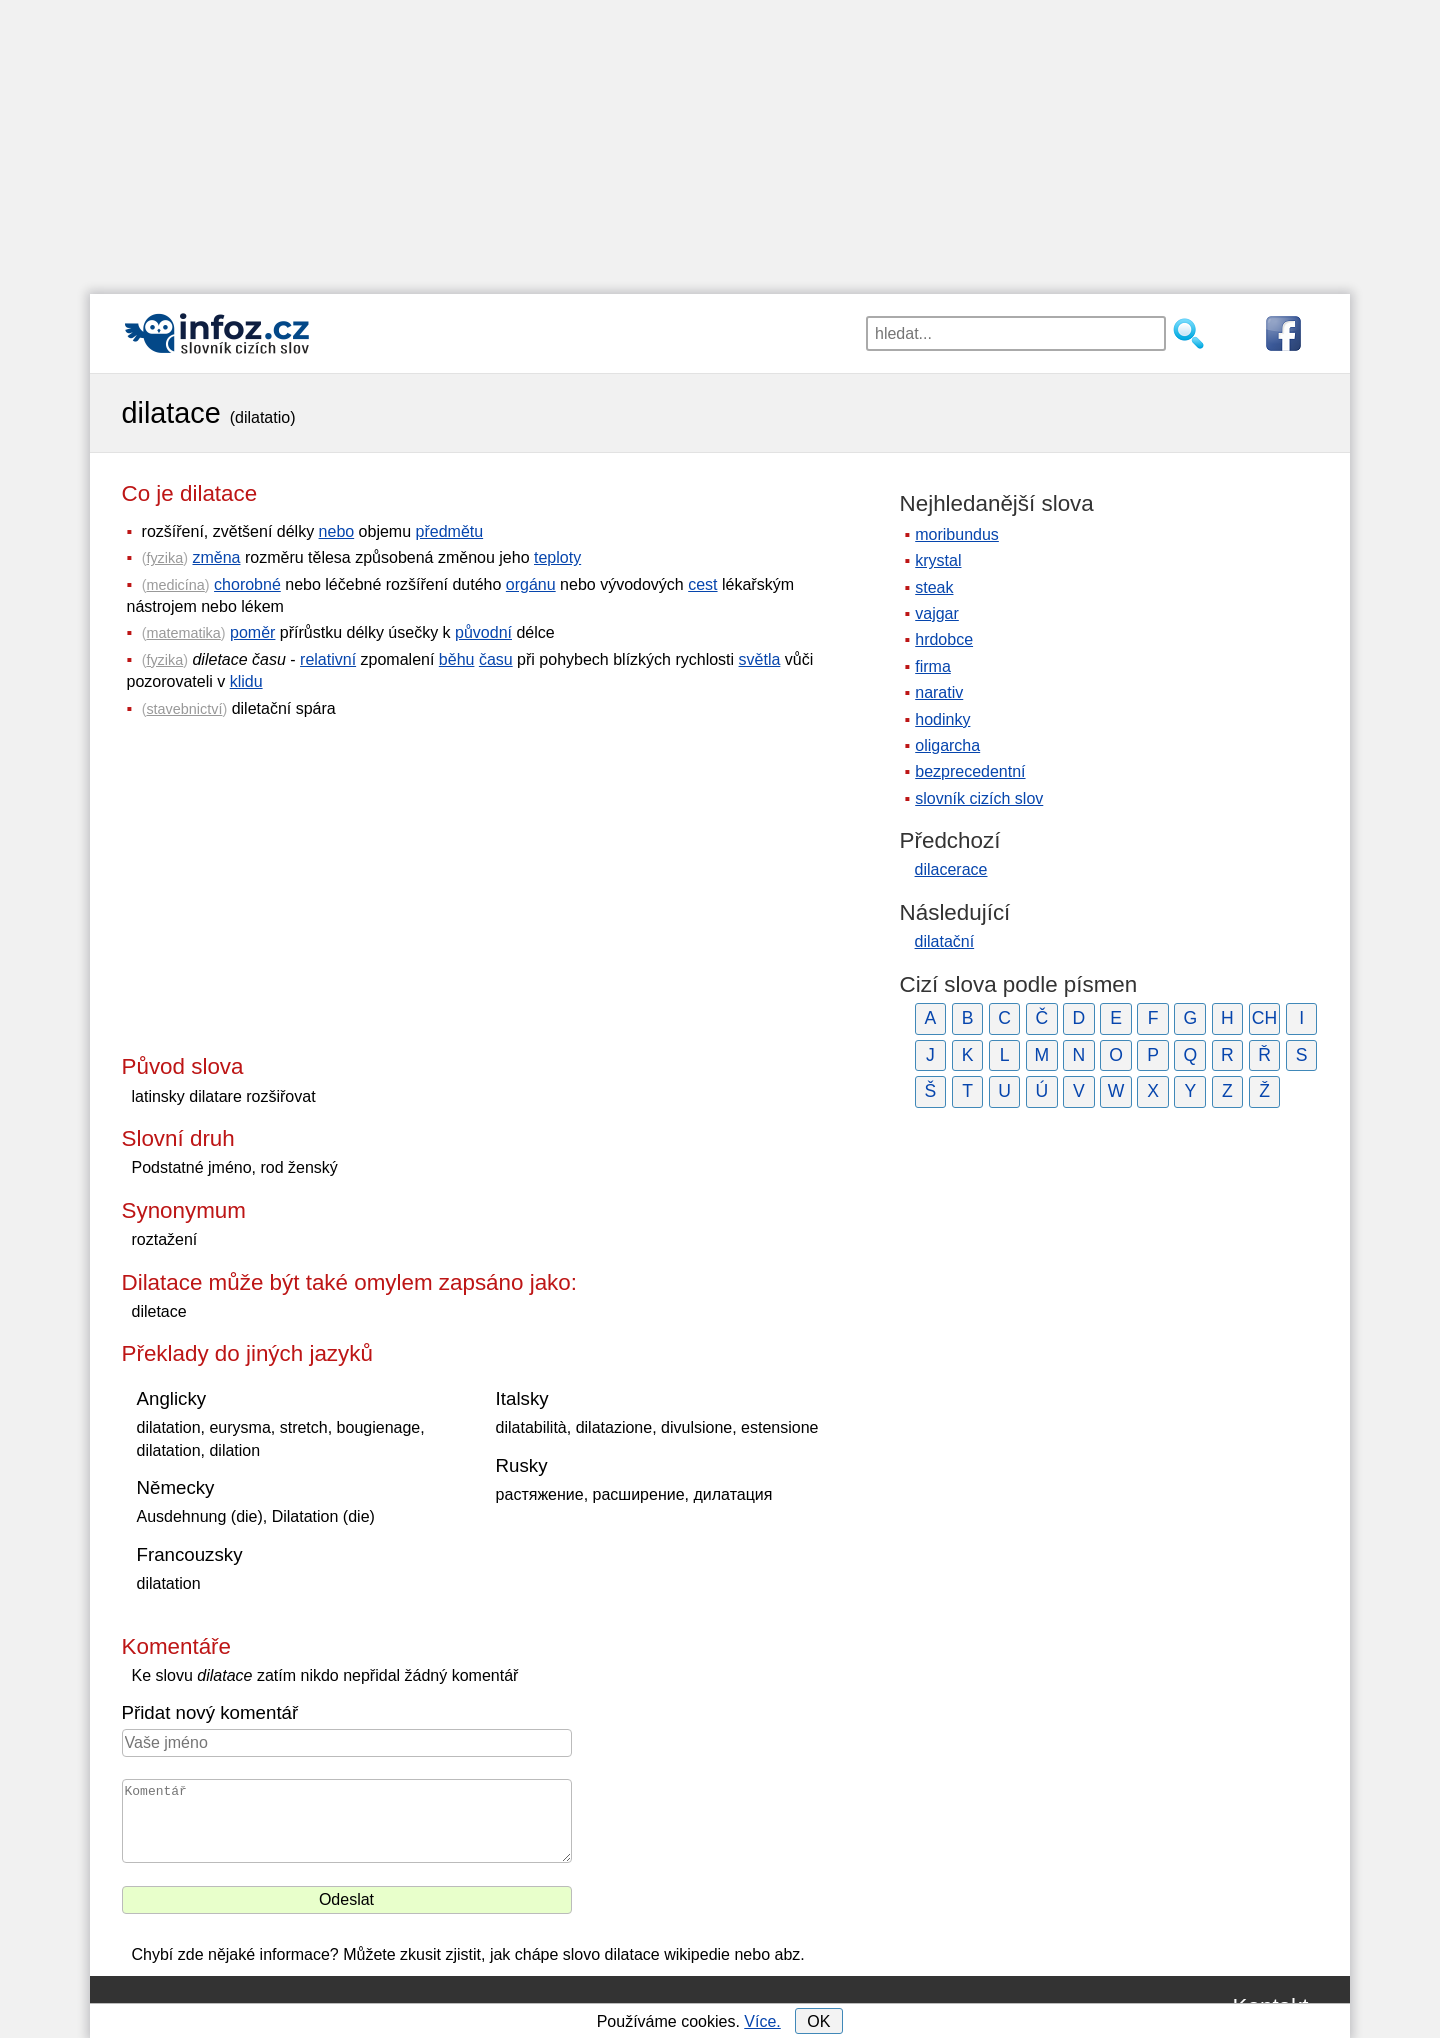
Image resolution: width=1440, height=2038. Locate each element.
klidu (246, 681)
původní (483, 632)
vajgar (937, 613)
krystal (938, 560)
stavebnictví (184, 709)
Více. (762, 2021)
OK (818, 2021)
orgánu (531, 584)
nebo (337, 531)
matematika (183, 633)
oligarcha (947, 745)
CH (1264, 1018)
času (496, 659)
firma (933, 666)
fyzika (164, 558)
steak (934, 587)
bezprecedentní (970, 771)
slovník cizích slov (979, 798)
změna (216, 557)
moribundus (957, 534)
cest (702, 584)
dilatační (945, 941)
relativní (328, 659)
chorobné (247, 584)
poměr (252, 632)
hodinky (942, 719)
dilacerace (951, 869)
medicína (175, 585)
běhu (457, 659)
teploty (557, 557)
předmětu (450, 531)
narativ (939, 692)
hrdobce (944, 639)
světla (760, 659)
